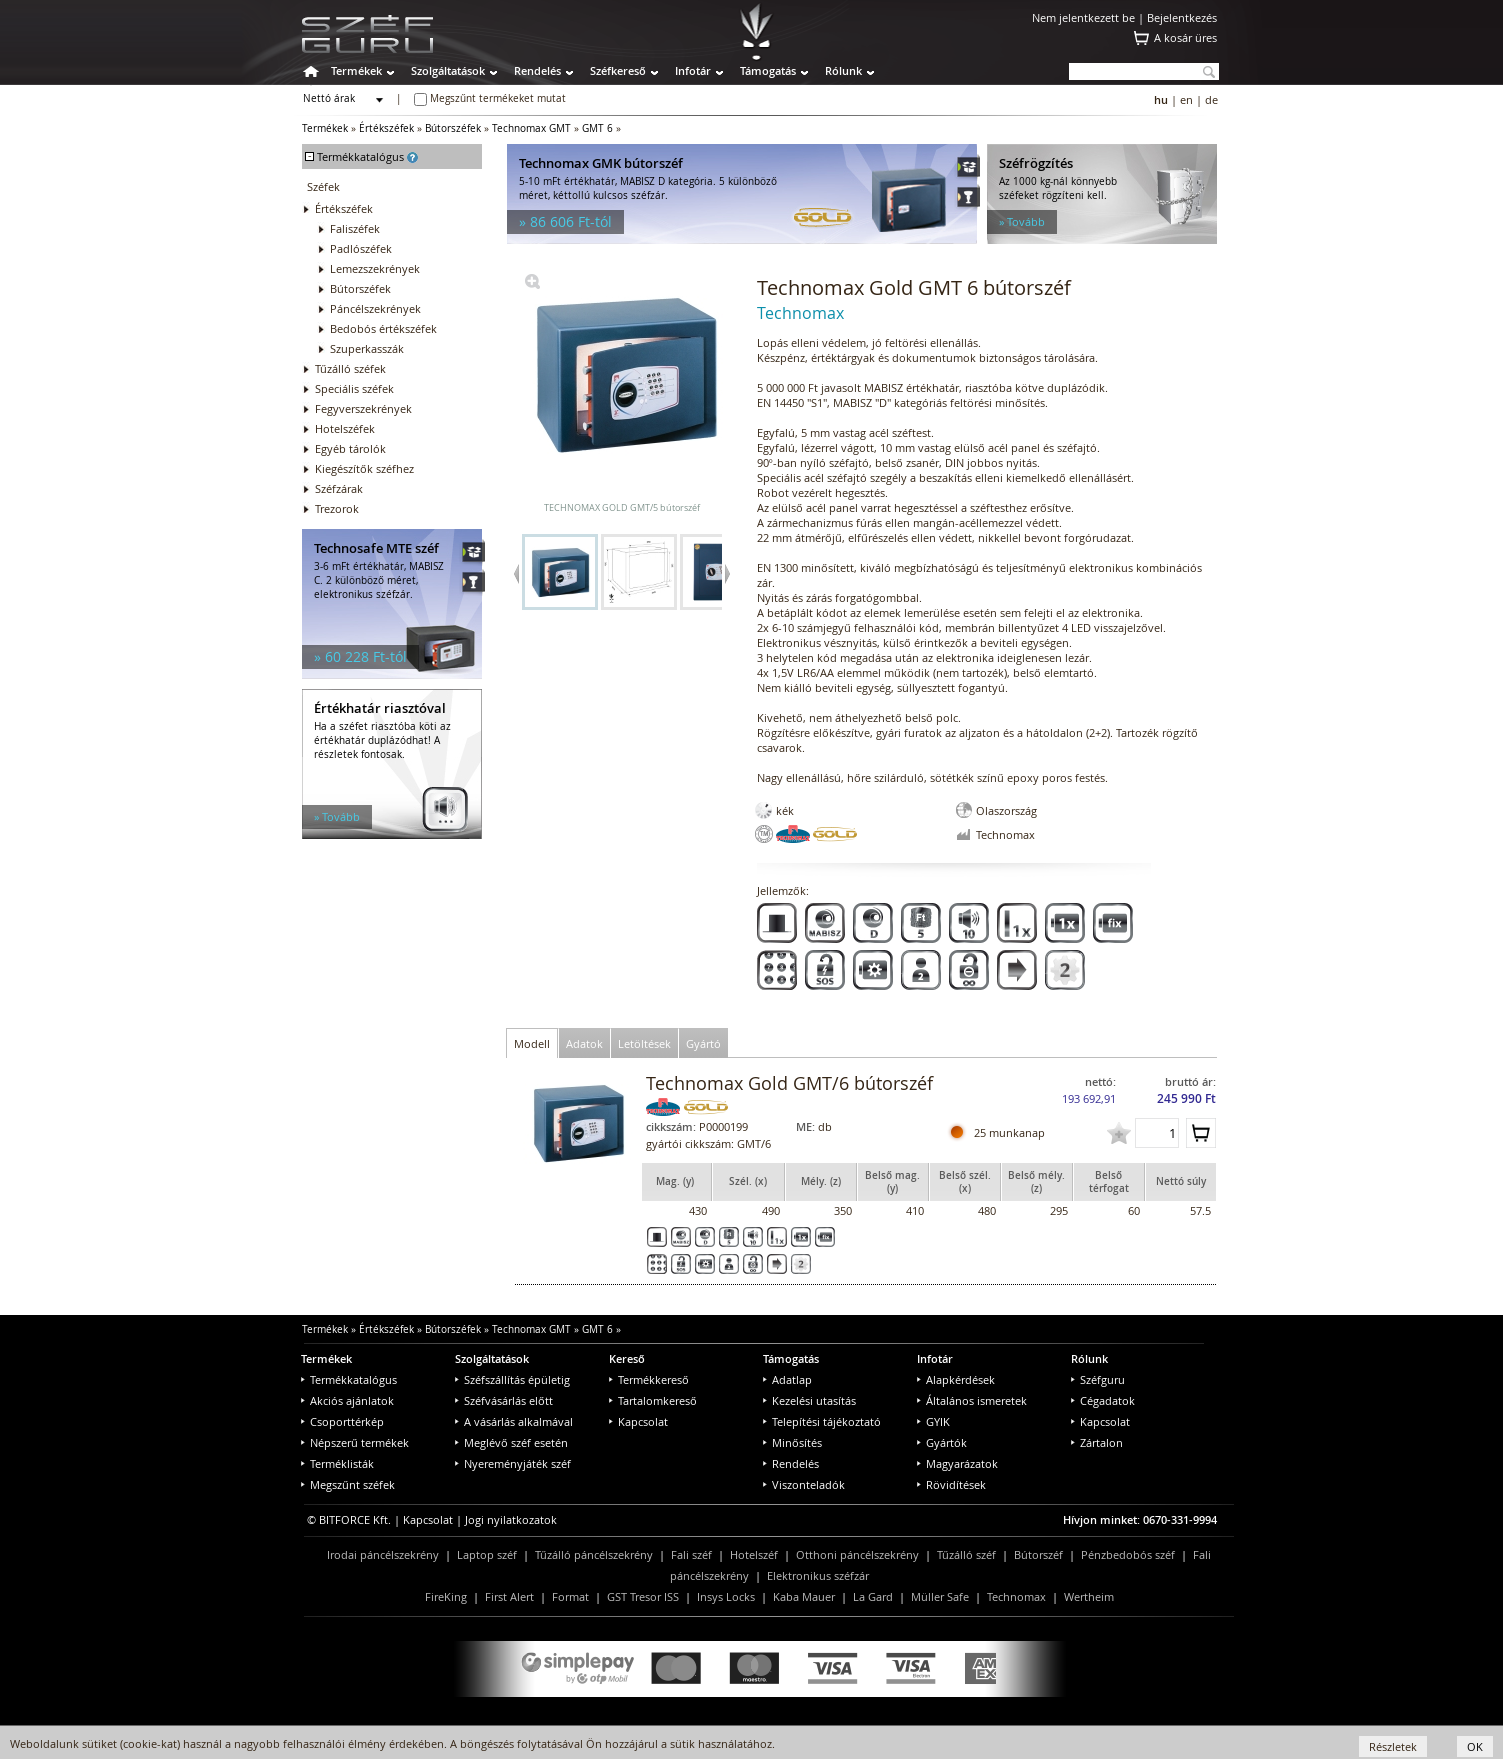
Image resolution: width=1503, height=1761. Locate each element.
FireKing (446, 1596)
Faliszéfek (355, 228)
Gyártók (942, 1442)
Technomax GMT (531, 128)
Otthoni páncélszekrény (857, 1554)
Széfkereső (618, 70)
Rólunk (843, 70)
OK (1475, 1746)
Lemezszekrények (375, 268)
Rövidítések (951, 1484)
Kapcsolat (638, 1421)
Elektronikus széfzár (818, 1575)
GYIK (933, 1421)
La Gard (873, 1596)
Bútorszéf (1038, 1554)
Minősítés (792, 1442)
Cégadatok (1103, 1400)
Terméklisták (337, 1463)
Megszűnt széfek (348, 1484)
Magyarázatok (957, 1463)
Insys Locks (726, 1596)
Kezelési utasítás (809, 1400)
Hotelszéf (754, 1554)
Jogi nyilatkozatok (511, 1519)
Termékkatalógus (349, 1379)
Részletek (1393, 1746)
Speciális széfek (354, 388)
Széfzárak (339, 488)
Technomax (1016, 1596)
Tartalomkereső (653, 1400)
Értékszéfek (386, 128)
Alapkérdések (956, 1379)
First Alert (509, 1596)
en (1186, 99)
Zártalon (1097, 1442)
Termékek (356, 70)
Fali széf (691, 1554)
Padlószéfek (361, 248)
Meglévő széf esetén (511, 1442)
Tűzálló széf (966, 1554)
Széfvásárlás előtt (504, 1400)
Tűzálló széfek (350, 368)
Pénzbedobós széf (1128, 1554)
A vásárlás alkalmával (514, 1421)
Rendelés (537, 70)
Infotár (693, 70)
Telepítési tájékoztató (822, 1421)
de (1211, 99)
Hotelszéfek (345, 428)
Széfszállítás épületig (512, 1379)
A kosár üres (1185, 37)
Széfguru (1098, 1379)
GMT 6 (597, 128)
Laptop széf (487, 1554)
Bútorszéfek (453, 128)
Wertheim (1089, 1596)
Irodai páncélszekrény (383, 1554)
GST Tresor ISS (643, 1596)
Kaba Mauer (804, 1596)
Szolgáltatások (448, 70)
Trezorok (337, 508)
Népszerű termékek (355, 1442)
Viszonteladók (804, 1484)
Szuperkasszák (367, 348)
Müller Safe (940, 1596)
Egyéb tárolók (350, 448)
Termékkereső (649, 1379)
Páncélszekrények (375, 308)
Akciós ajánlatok (347, 1400)
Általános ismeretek (972, 1400)
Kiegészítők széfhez (364, 468)
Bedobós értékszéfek (383, 328)
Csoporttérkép (342, 1421)
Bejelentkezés (1182, 17)
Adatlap (787, 1379)
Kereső (627, 1358)
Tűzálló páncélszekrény (594, 1554)
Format (570, 1596)
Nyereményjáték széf (513, 1463)
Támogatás (768, 70)
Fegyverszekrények (363, 408)
